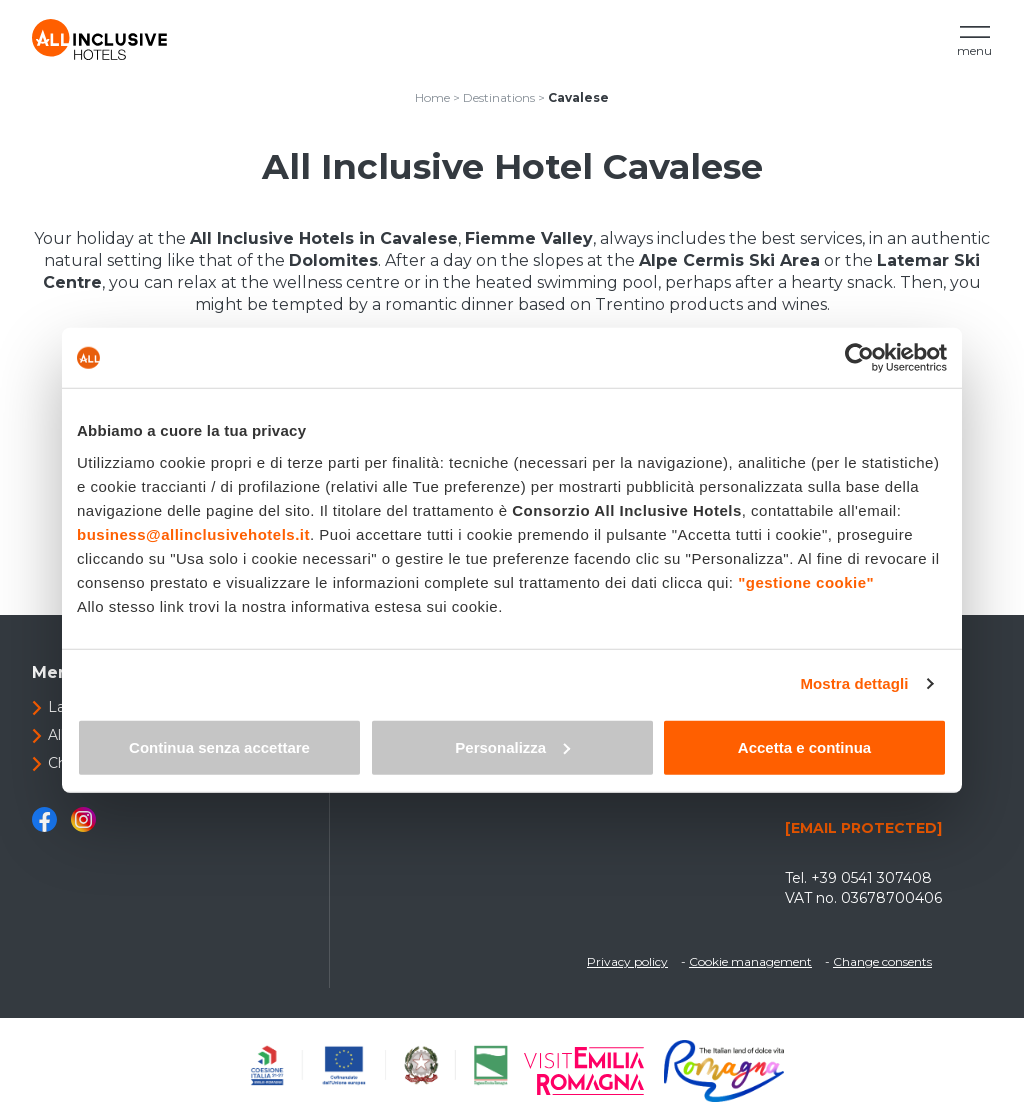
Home (432, 97)
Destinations (499, 97)
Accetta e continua (804, 746)
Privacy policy (627, 961)
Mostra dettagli (854, 683)
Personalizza (512, 746)
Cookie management (750, 961)
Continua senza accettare (219, 746)
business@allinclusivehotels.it (193, 533)
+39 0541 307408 (871, 878)
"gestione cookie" (806, 581)
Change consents (882, 961)
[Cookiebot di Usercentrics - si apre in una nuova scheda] (859, 358)
